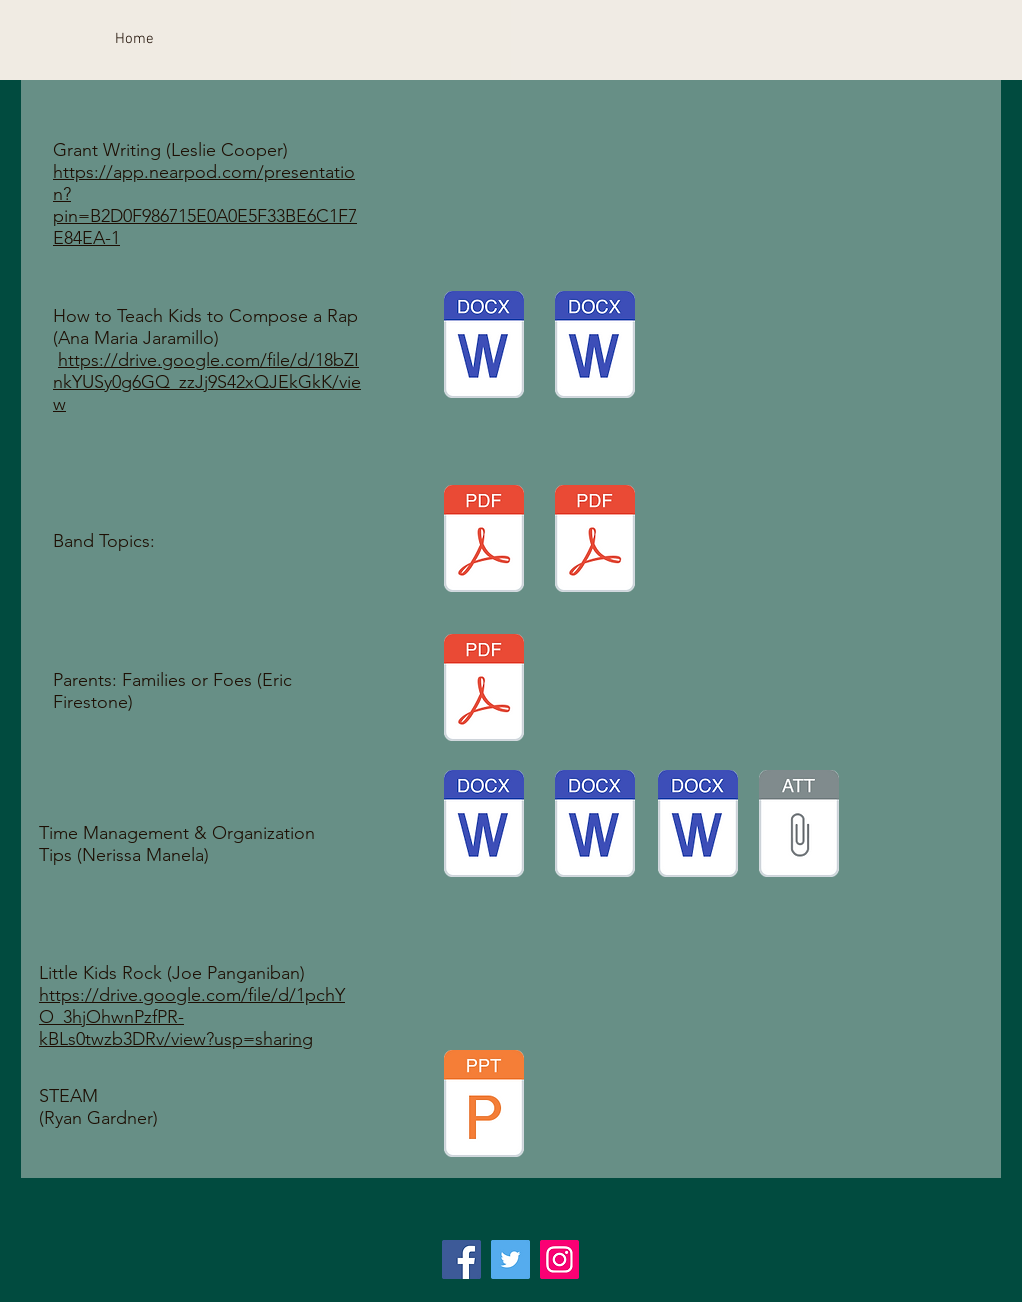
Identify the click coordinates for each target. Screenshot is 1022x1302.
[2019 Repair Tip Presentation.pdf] (484, 541)
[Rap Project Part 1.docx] (595, 347)
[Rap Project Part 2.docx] (484, 347)
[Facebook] (461, 1259)
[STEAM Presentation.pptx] (484, 1106)
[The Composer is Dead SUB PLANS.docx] (595, 826)
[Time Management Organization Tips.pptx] (799, 826)
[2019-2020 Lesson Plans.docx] (484, 826)
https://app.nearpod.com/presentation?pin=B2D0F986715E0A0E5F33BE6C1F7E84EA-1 (205, 205)
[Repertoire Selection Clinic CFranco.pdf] (595, 541)
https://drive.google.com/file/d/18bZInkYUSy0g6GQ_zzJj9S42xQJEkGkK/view (207, 382)
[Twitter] (510, 1259)
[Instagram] (559, 1259)
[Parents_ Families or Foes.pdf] (484, 690)
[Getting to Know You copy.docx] (698, 826)
